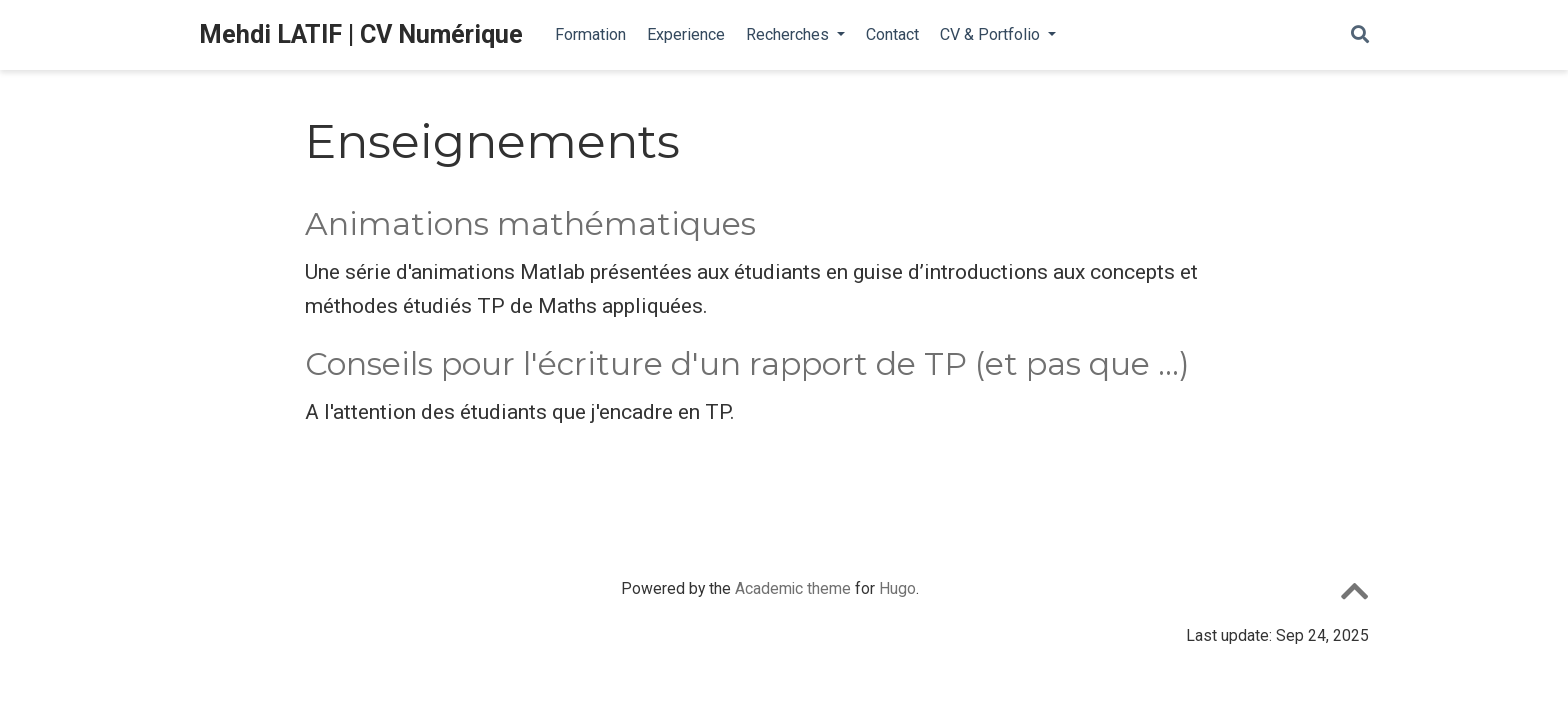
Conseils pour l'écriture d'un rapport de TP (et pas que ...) (747, 364)
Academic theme (793, 588)
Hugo (897, 588)
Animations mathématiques (530, 224)
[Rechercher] (1360, 35)
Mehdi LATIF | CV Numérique (361, 34)
